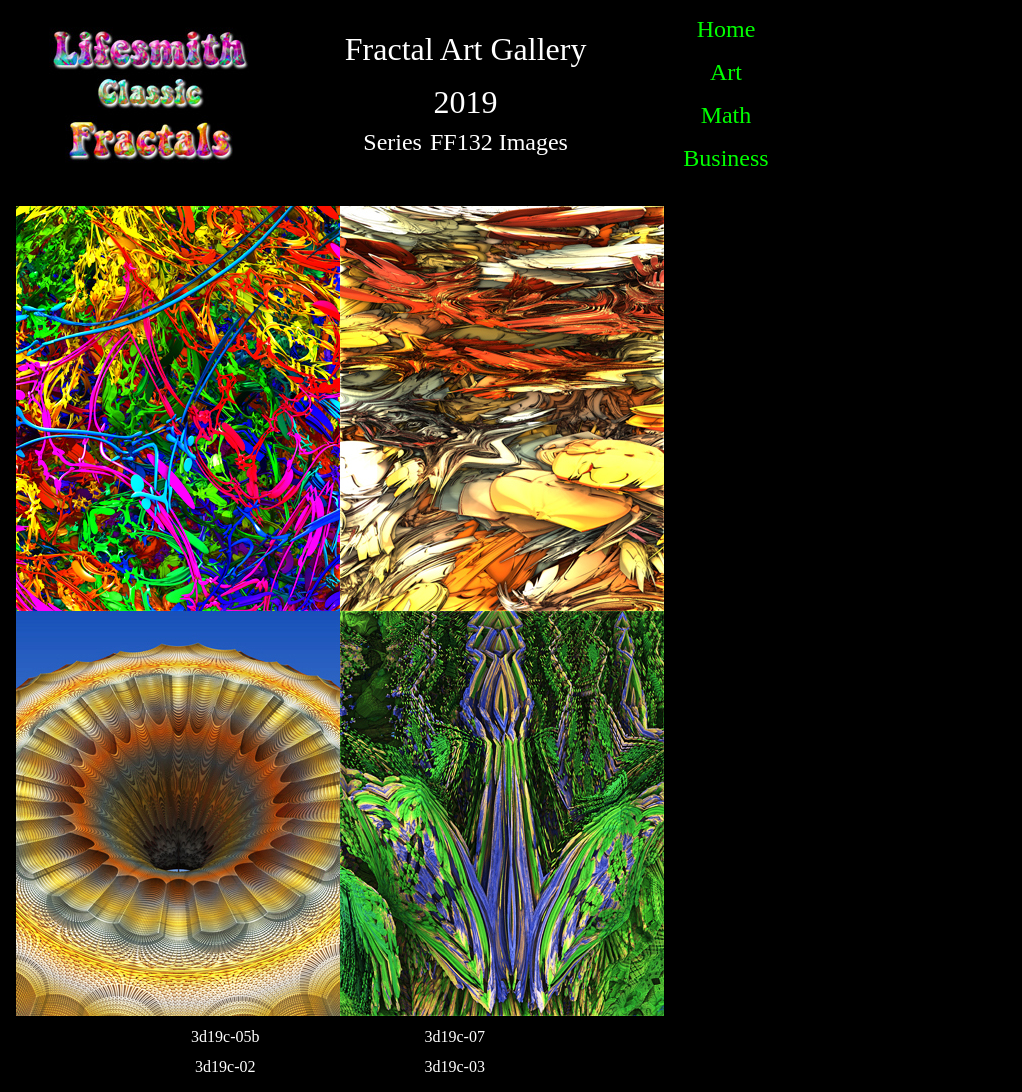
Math (726, 115)
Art (726, 72)
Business (725, 158)
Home (726, 29)
